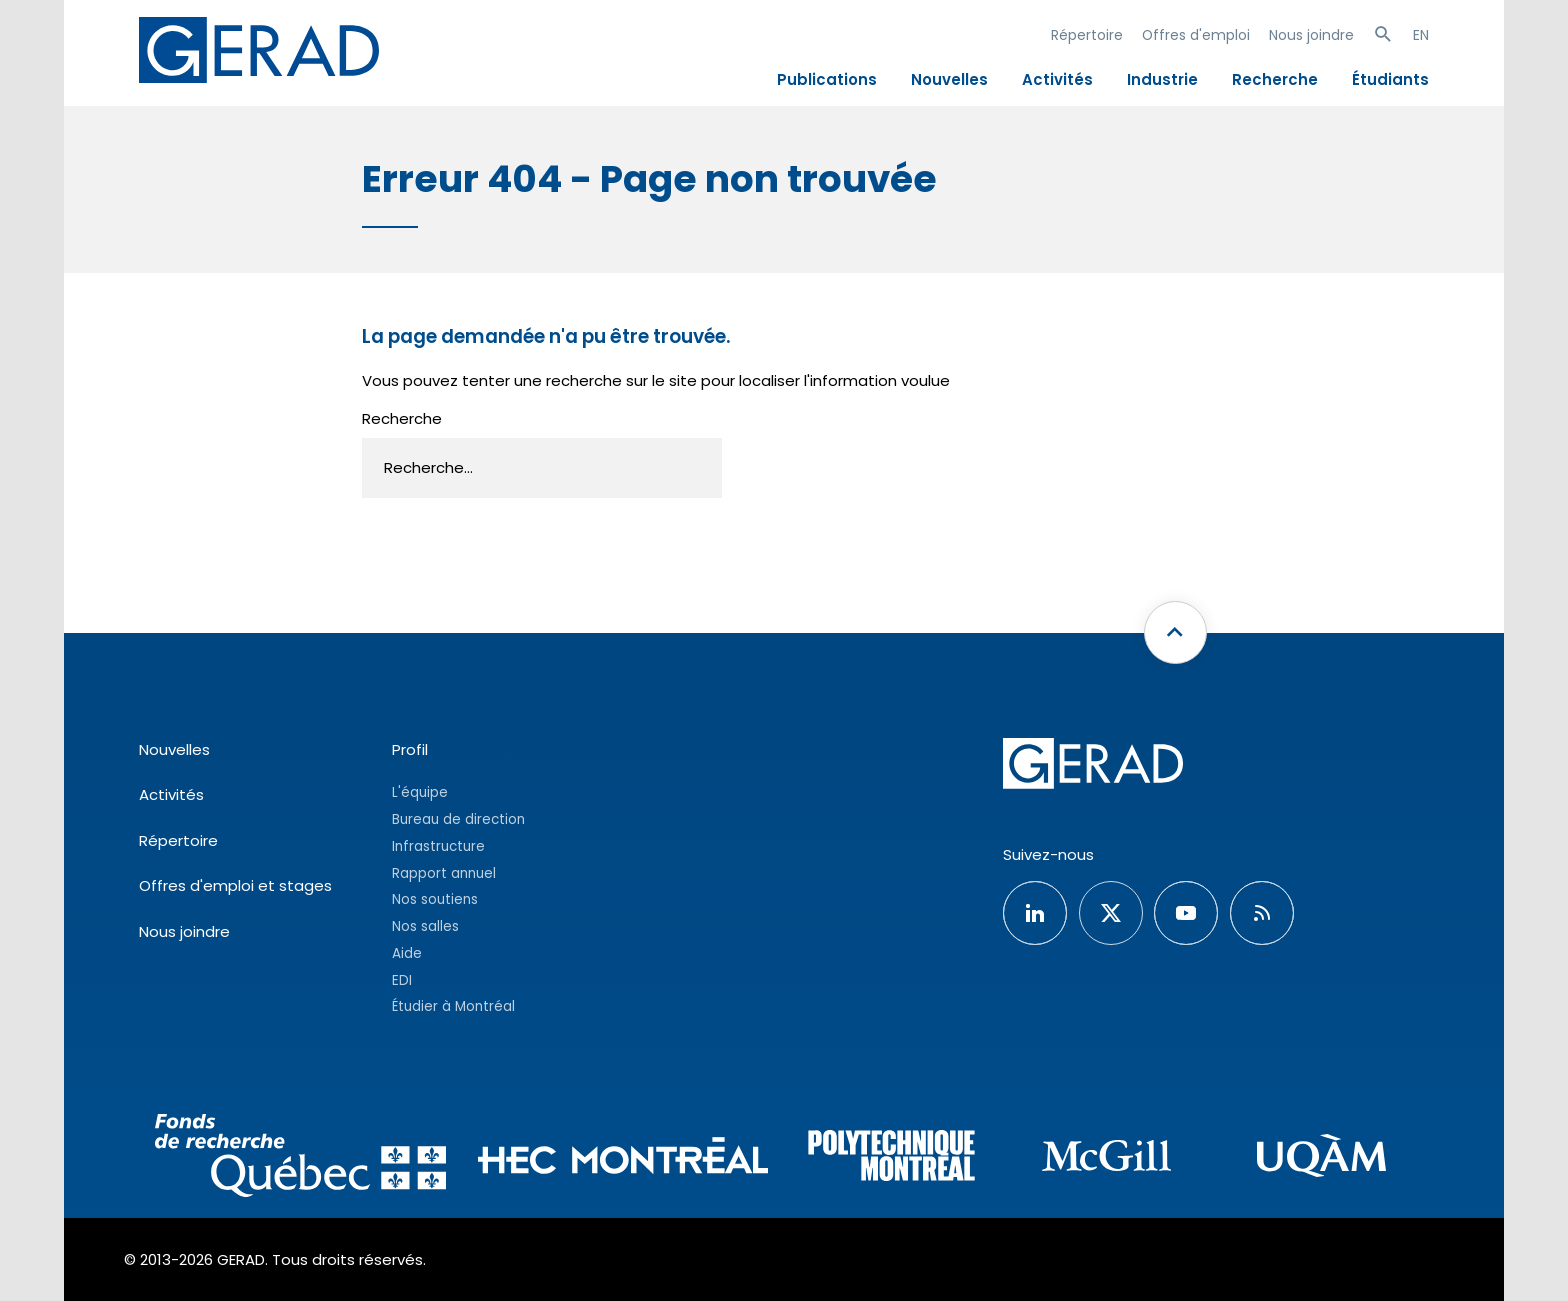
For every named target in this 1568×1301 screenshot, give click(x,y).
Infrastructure (438, 846)
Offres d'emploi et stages (235, 885)
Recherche (1275, 79)
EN (1421, 35)
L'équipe (420, 792)
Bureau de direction (458, 819)
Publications (827, 79)
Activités (1057, 79)
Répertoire (1087, 35)
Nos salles (425, 926)
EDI (402, 980)
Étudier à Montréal (453, 1006)
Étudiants (1390, 79)
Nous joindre (1311, 35)
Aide (407, 953)
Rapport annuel (444, 873)
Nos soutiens (435, 899)
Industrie (1162, 79)
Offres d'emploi (1196, 35)
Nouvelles (949, 79)
